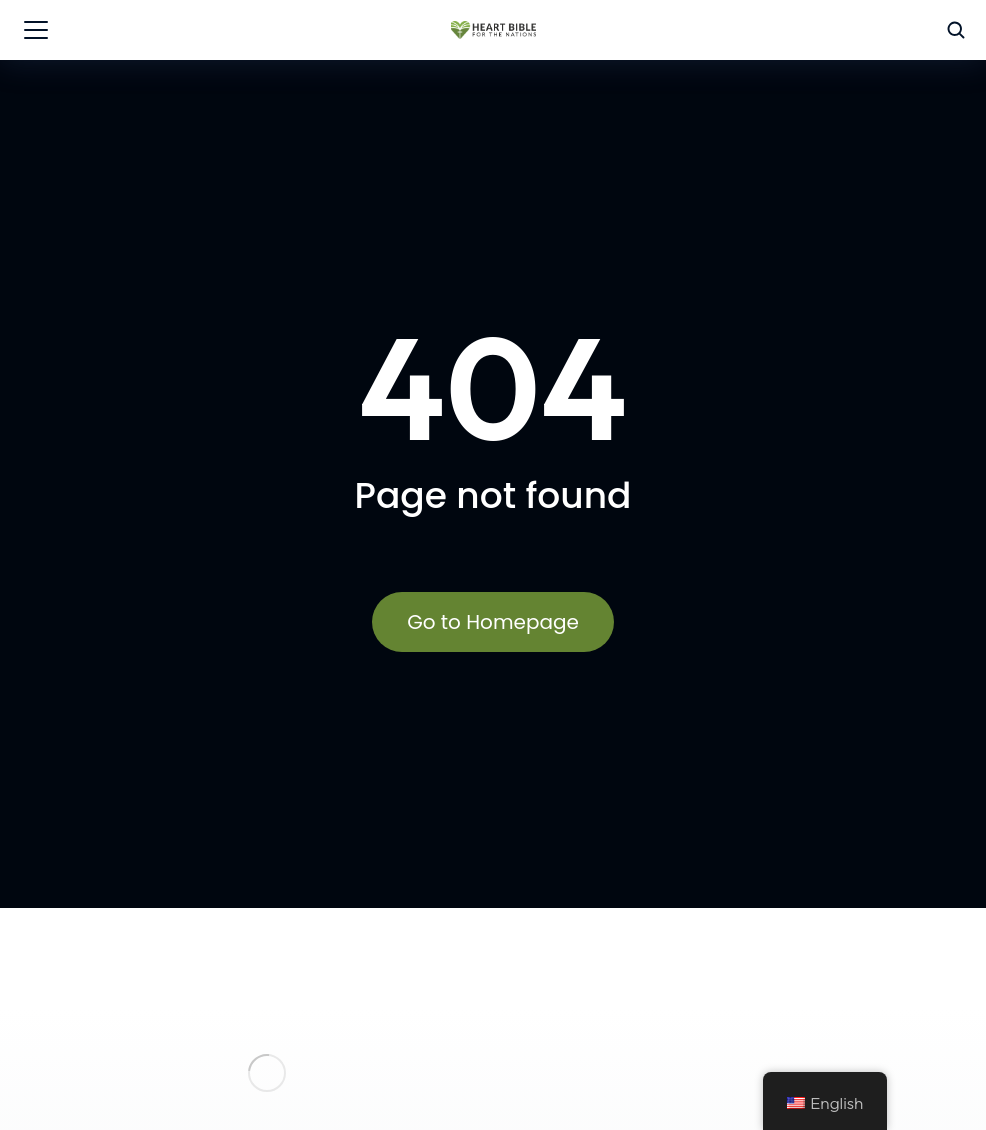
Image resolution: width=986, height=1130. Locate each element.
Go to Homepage (493, 622)
